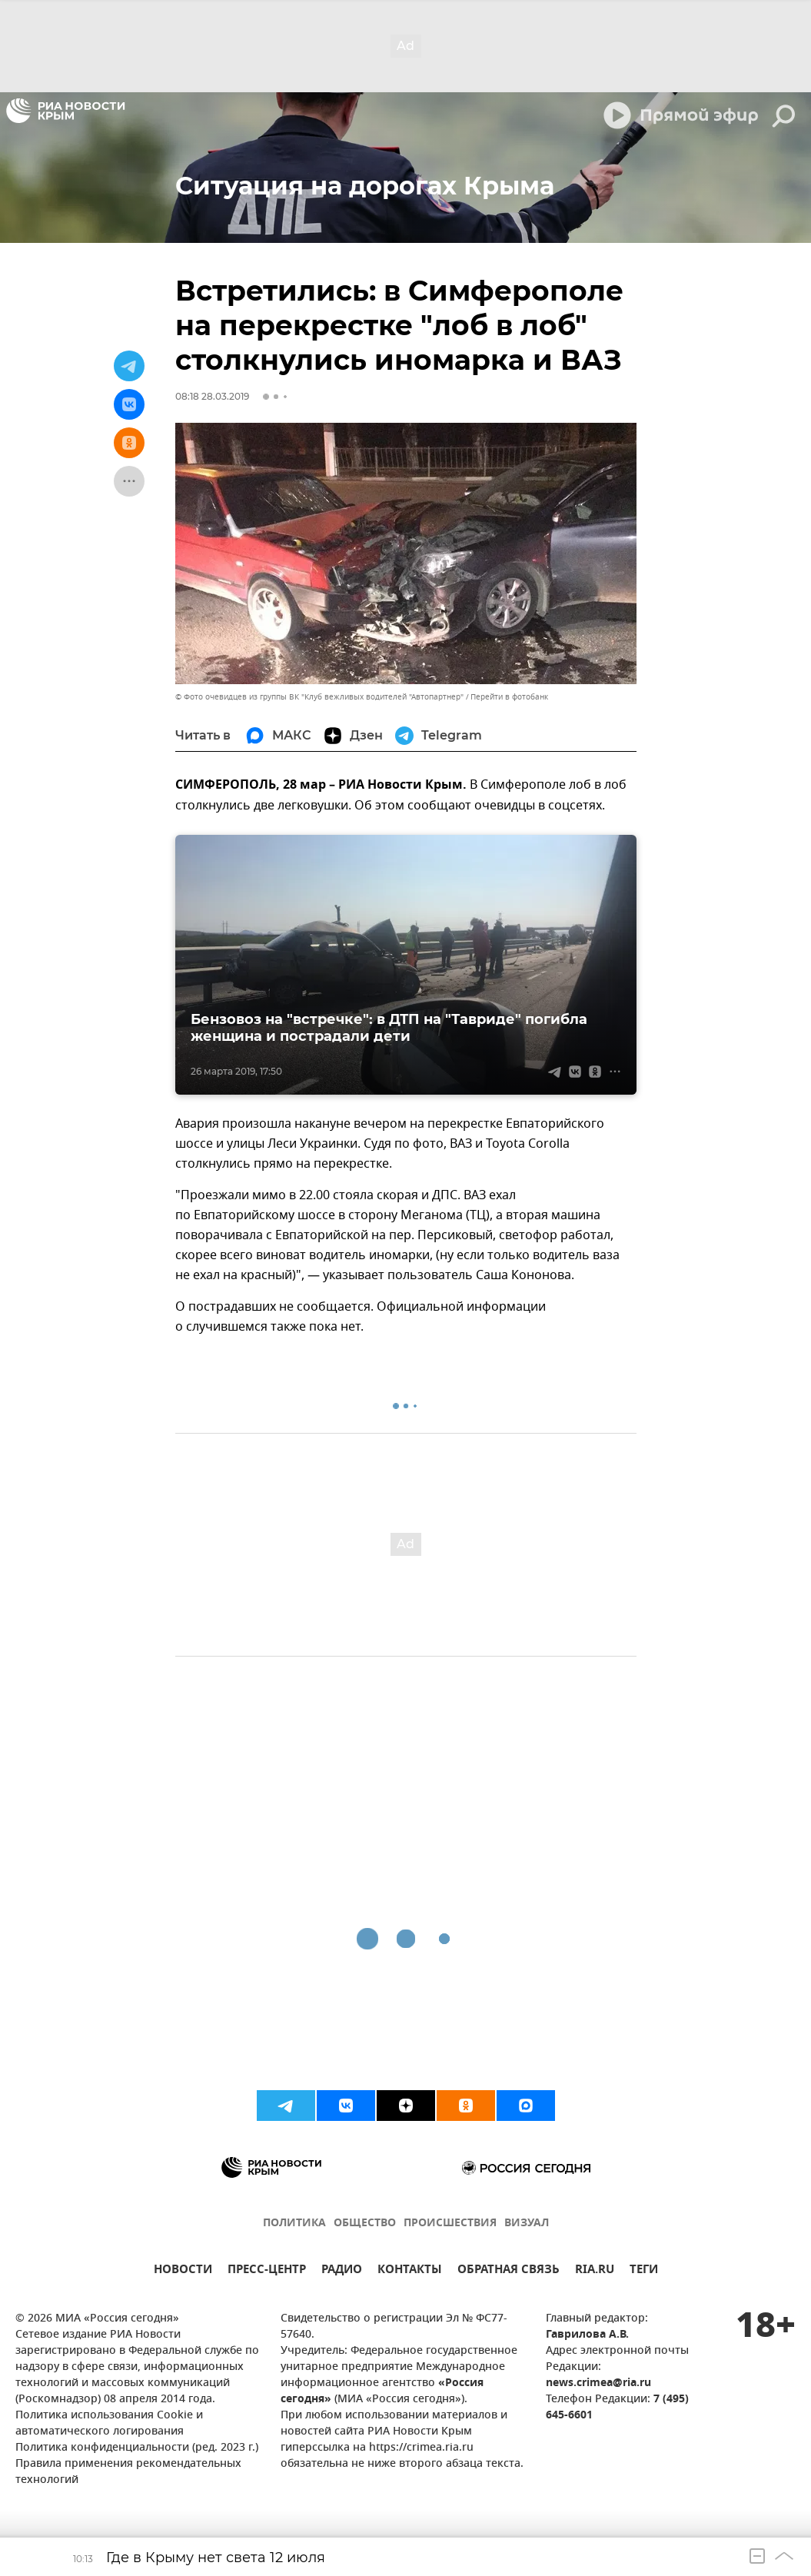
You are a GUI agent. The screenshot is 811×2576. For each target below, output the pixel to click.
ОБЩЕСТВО (365, 2223)
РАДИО (341, 2271)
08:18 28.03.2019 (212, 396)
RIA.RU (594, 2271)
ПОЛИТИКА (294, 2223)
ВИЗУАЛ (526, 2223)
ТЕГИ (644, 2271)
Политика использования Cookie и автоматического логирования (109, 2424)
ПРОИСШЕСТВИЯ (450, 2223)
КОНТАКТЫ (409, 2271)
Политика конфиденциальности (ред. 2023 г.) (136, 2448)
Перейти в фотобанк (509, 697)
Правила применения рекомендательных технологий (128, 2472)
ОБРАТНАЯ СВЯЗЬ (508, 2271)
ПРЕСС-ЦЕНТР (267, 2271)
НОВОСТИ (183, 2271)
